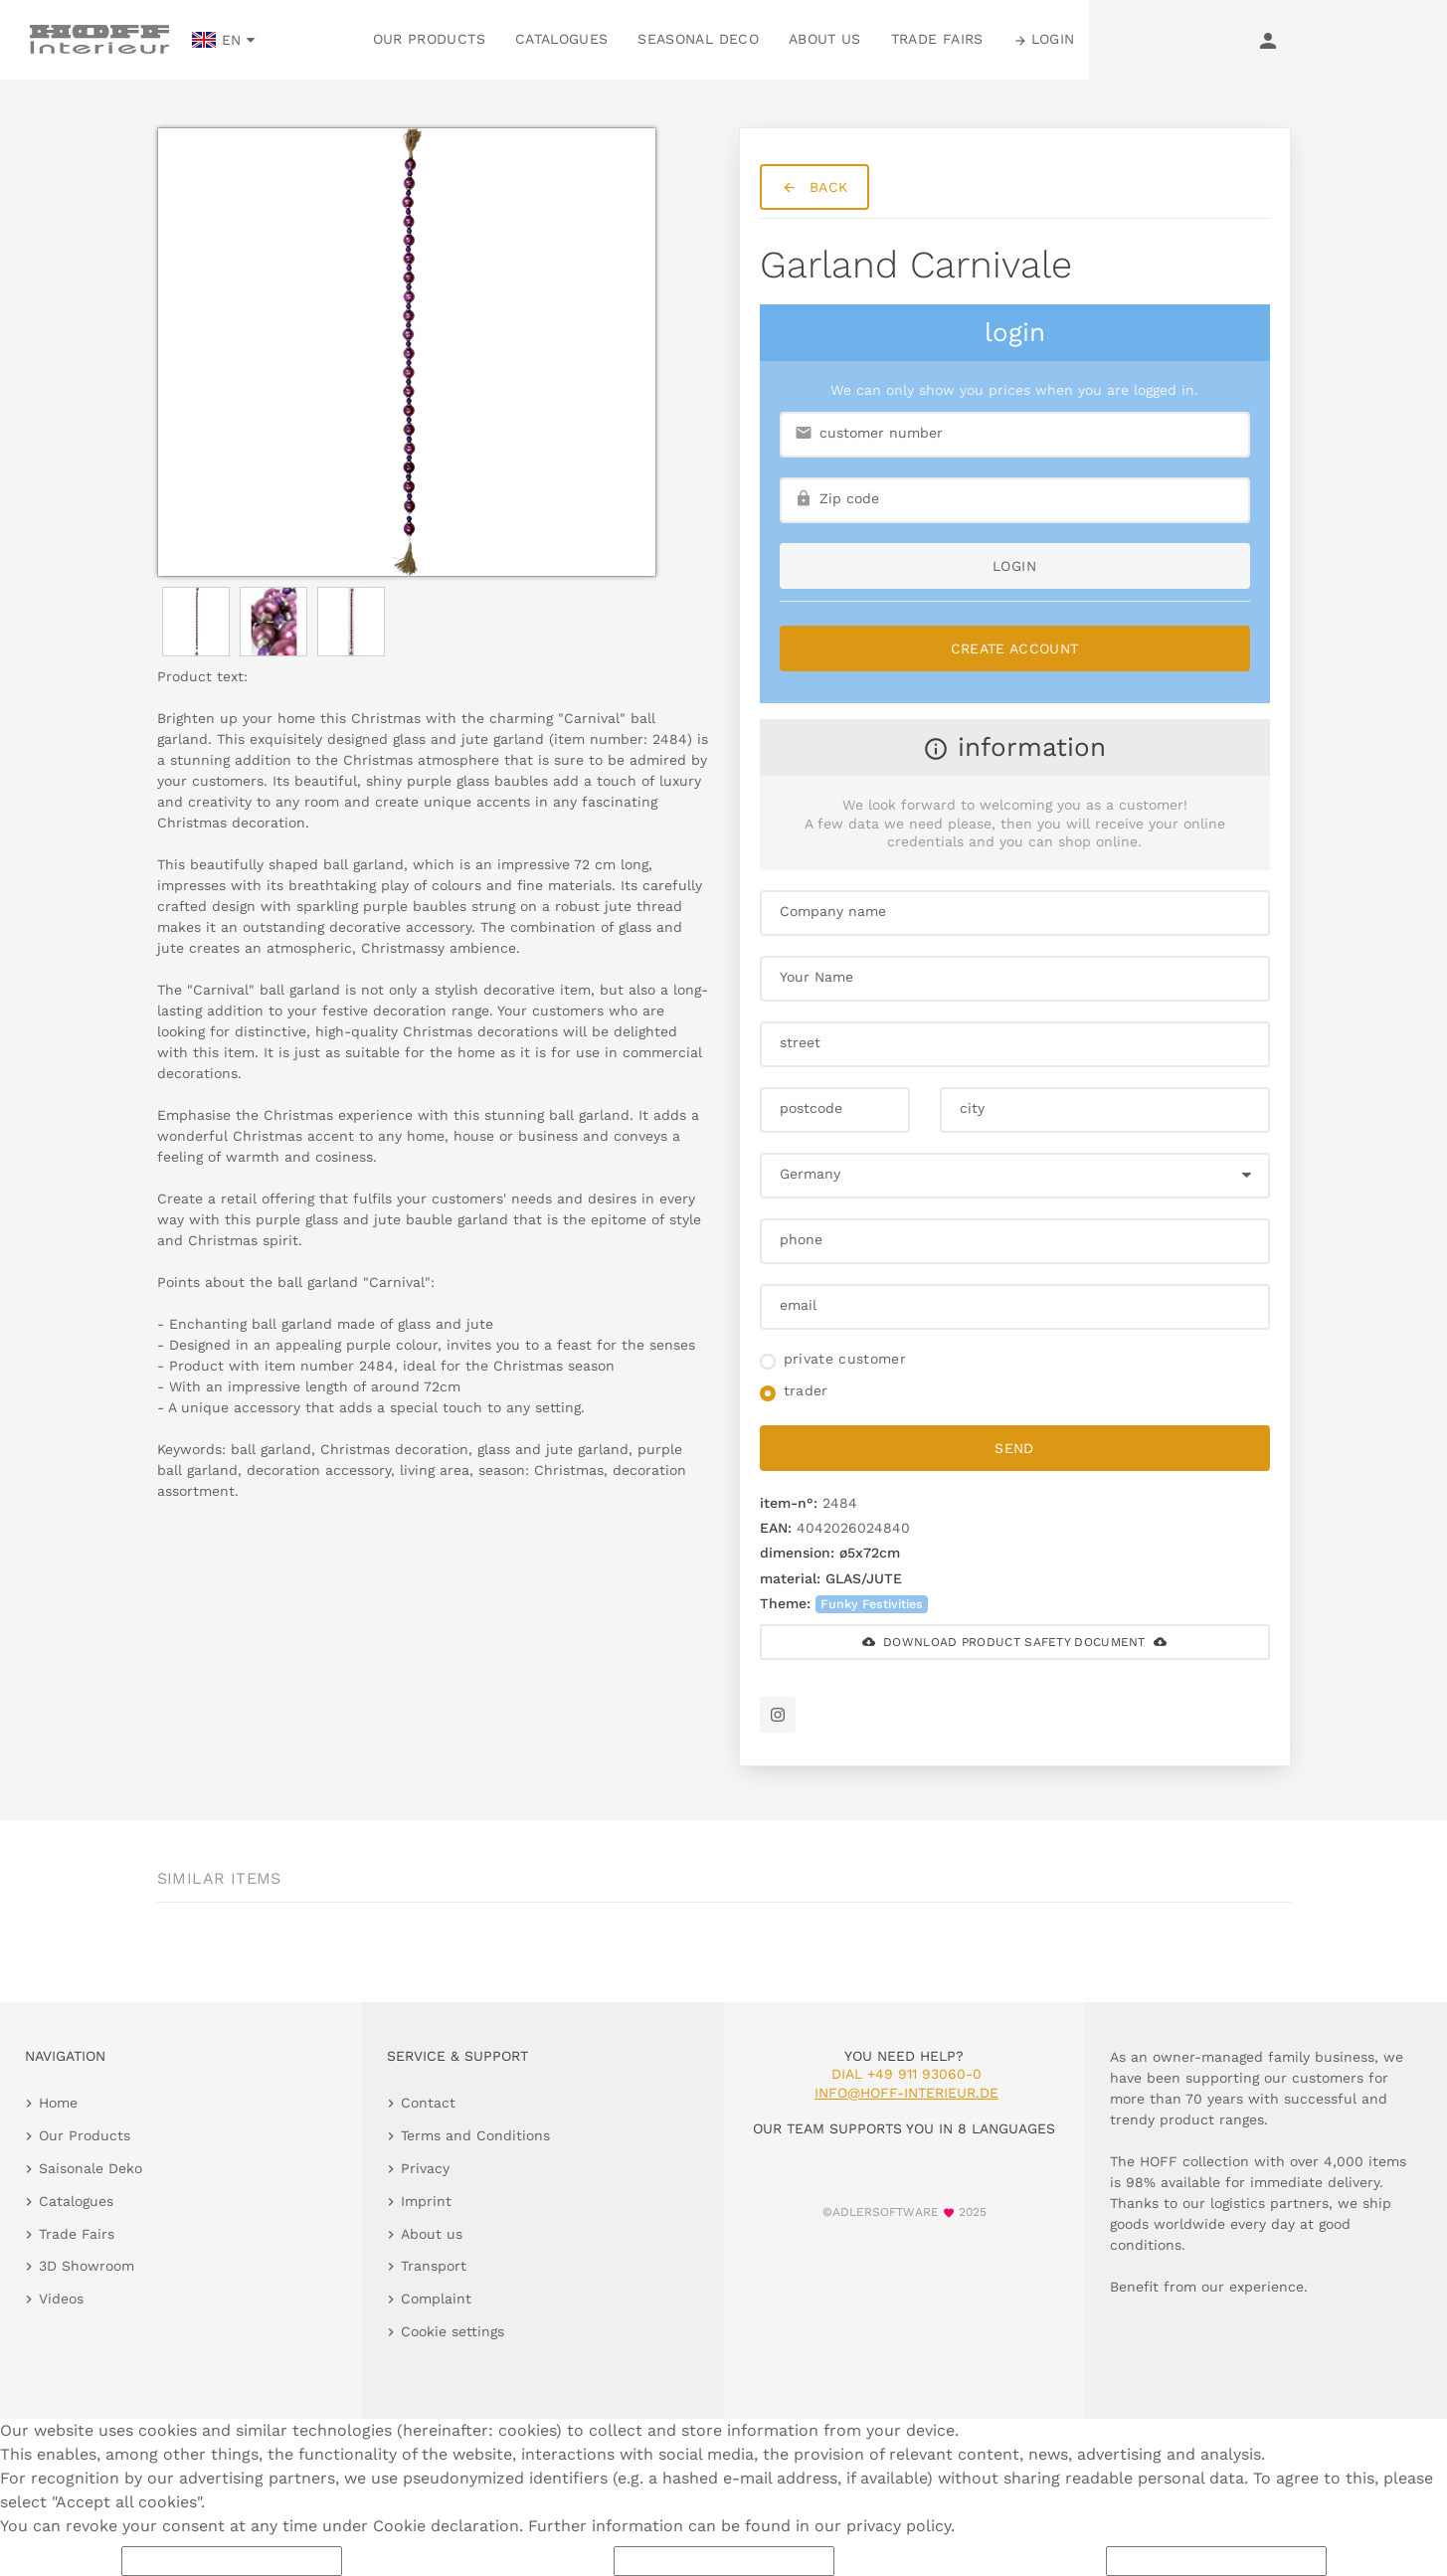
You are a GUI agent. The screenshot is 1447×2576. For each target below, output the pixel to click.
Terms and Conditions (475, 2135)
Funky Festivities (871, 1603)
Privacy (425, 2168)
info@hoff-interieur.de (906, 2093)
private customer (845, 1359)
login (1014, 566)
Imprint (426, 2201)
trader (806, 1390)
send (1014, 1448)
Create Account (1015, 648)
